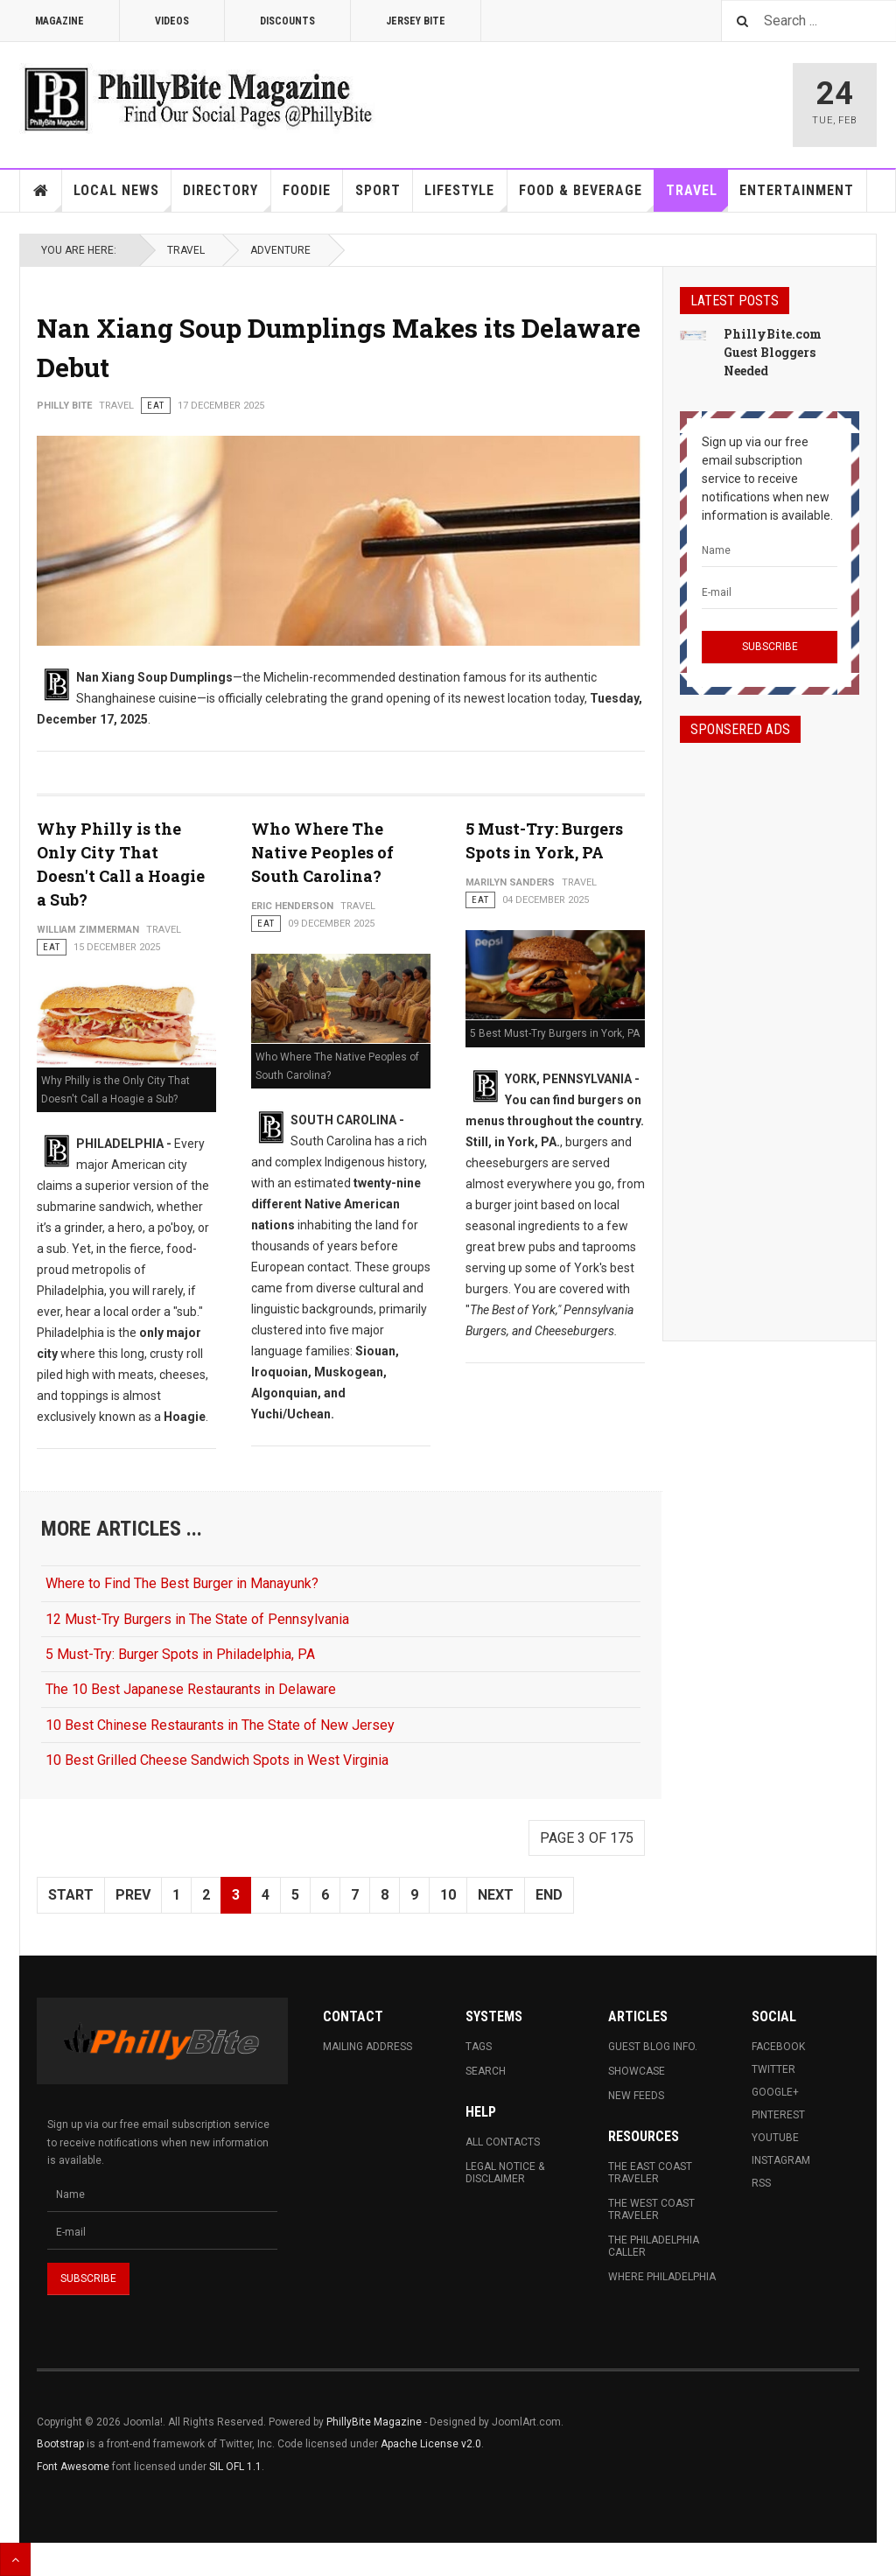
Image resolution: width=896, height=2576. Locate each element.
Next (496, 1894)
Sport (378, 190)
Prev (133, 1894)
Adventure (280, 250)
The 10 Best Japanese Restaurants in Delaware (191, 1689)
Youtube (775, 2138)
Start (71, 1894)
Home (41, 191)
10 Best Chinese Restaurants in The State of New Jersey (220, 1725)
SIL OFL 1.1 (235, 2466)
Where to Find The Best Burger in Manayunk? (182, 1583)
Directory (226, 197)
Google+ (775, 2092)
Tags (479, 2046)
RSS (761, 2183)
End (549, 1894)
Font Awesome (73, 2466)
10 (448, 1894)
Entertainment (796, 190)
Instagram (781, 2160)
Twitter (773, 2069)
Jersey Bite (415, 21)
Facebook (778, 2046)
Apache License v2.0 (431, 2444)
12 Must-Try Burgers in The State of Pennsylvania (197, 1619)
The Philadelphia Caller (653, 2246)
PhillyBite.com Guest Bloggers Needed (773, 352)
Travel (697, 197)
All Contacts (503, 2142)
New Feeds (636, 2096)
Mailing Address (367, 2046)
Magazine (59, 21)
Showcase (636, 2071)
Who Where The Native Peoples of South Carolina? (322, 852)
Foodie (313, 197)
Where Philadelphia (662, 2277)
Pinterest (778, 2115)
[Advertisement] (769, 1026)
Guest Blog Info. (652, 2046)
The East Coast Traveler (650, 2172)
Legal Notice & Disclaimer (505, 2172)
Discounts (287, 21)
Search (486, 2071)
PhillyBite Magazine (374, 2422)
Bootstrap (60, 2444)
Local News (123, 197)
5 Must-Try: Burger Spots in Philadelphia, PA (180, 1654)
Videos (172, 21)
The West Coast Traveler (651, 2209)
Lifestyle (465, 197)
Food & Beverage (586, 197)
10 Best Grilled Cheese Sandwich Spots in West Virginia (217, 1760)
